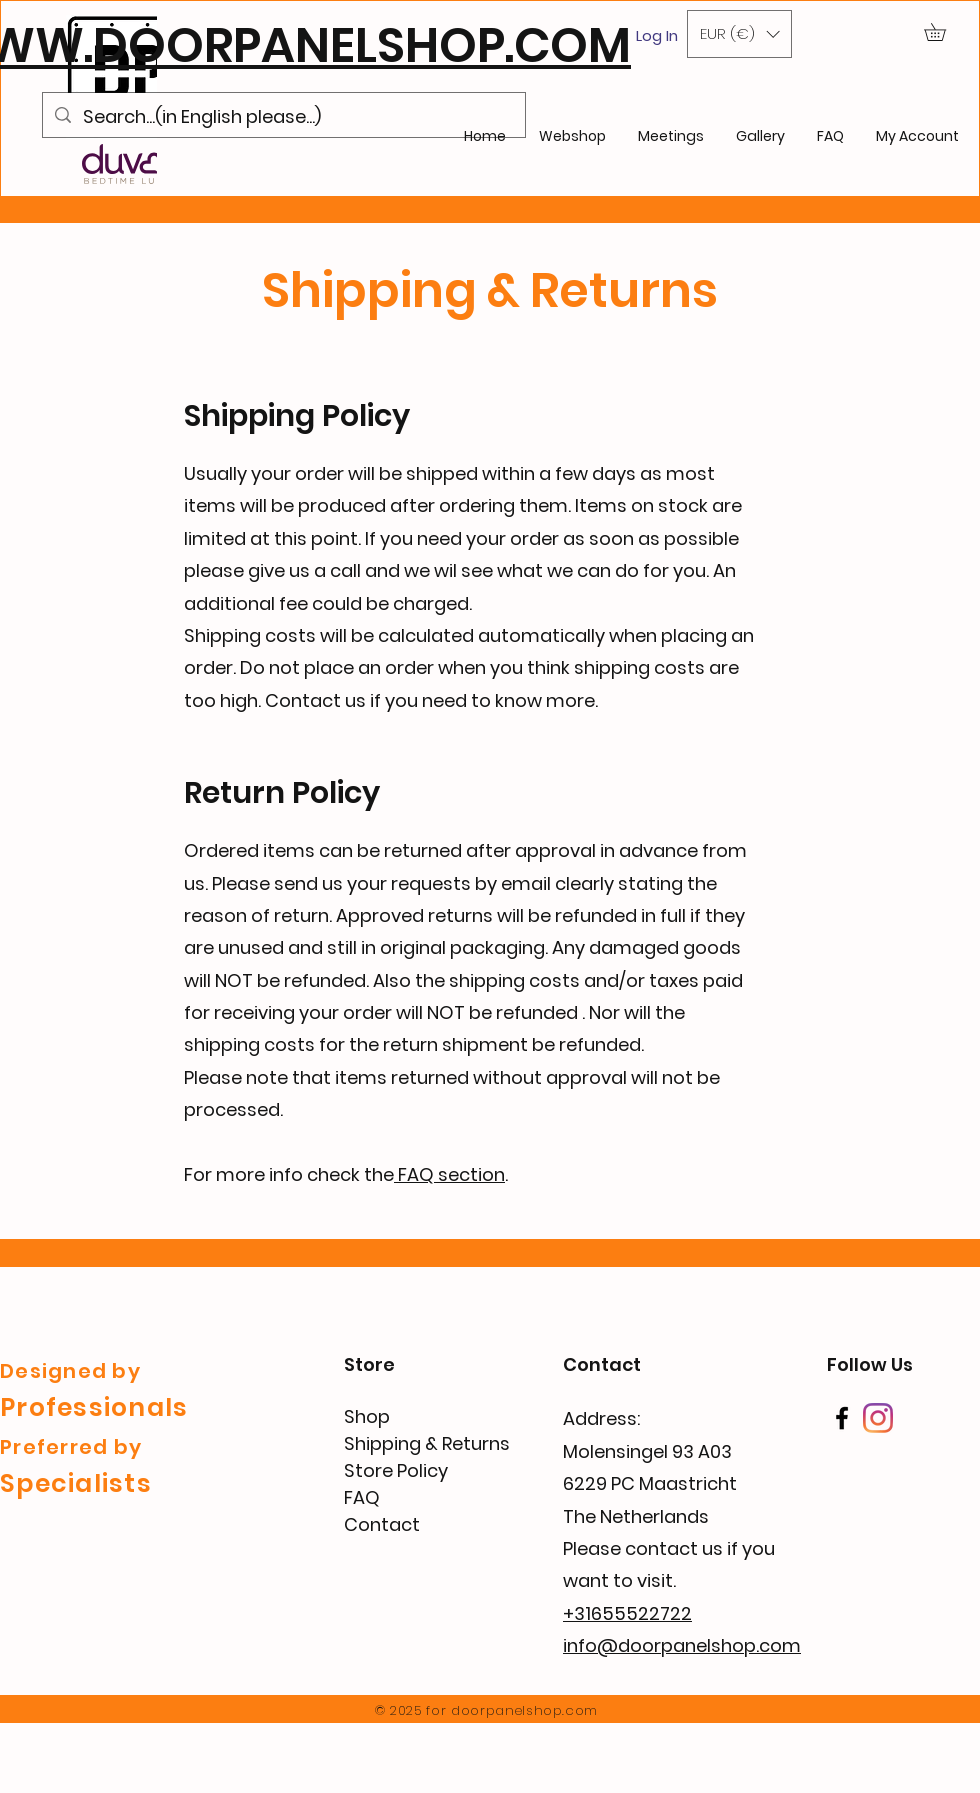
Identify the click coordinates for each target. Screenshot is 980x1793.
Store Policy (396, 1470)
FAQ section (449, 1174)
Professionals (94, 1407)
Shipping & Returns (427, 1443)
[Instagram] (878, 1418)
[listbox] (739, 34)
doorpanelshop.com (524, 1710)
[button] (739, 34)
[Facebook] (842, 1418)
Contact (382, 1524)
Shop (367, 1416)
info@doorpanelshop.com (682, 1645)
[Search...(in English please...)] (283, 117)
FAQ (362, 1497)
